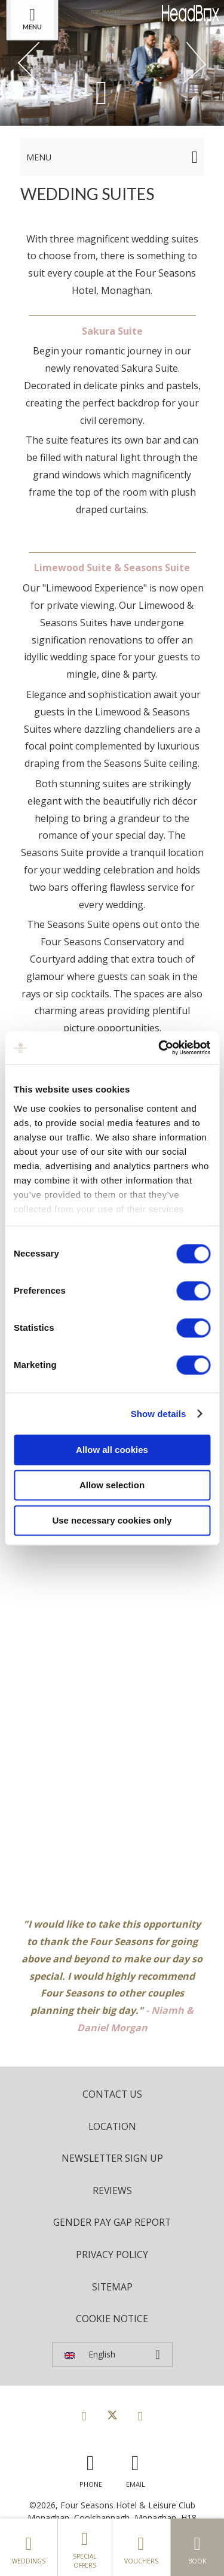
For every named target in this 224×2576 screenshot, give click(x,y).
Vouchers (141, 2547)
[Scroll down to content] (102, 92)
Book (198, 2547)
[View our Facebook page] (84, 2415)
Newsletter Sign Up (112, 2158)
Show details (158, 1414)
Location (112, 2126)
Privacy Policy (112, 2254)
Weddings (28, 2547)
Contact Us (112, 2094)
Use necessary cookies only (111, 1520)
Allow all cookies (112, 1450)
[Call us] (90, 2468)
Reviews (112, 2190)
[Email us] (135, 2468)
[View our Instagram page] (140, 2415)
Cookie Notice (112, 2318)
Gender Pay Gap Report (112, 2222)
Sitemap (112, 2286)
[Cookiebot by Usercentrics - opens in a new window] (159, 1047)
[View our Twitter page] (112, 2415)
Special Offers (85, 2547)
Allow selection (112, 1485)
